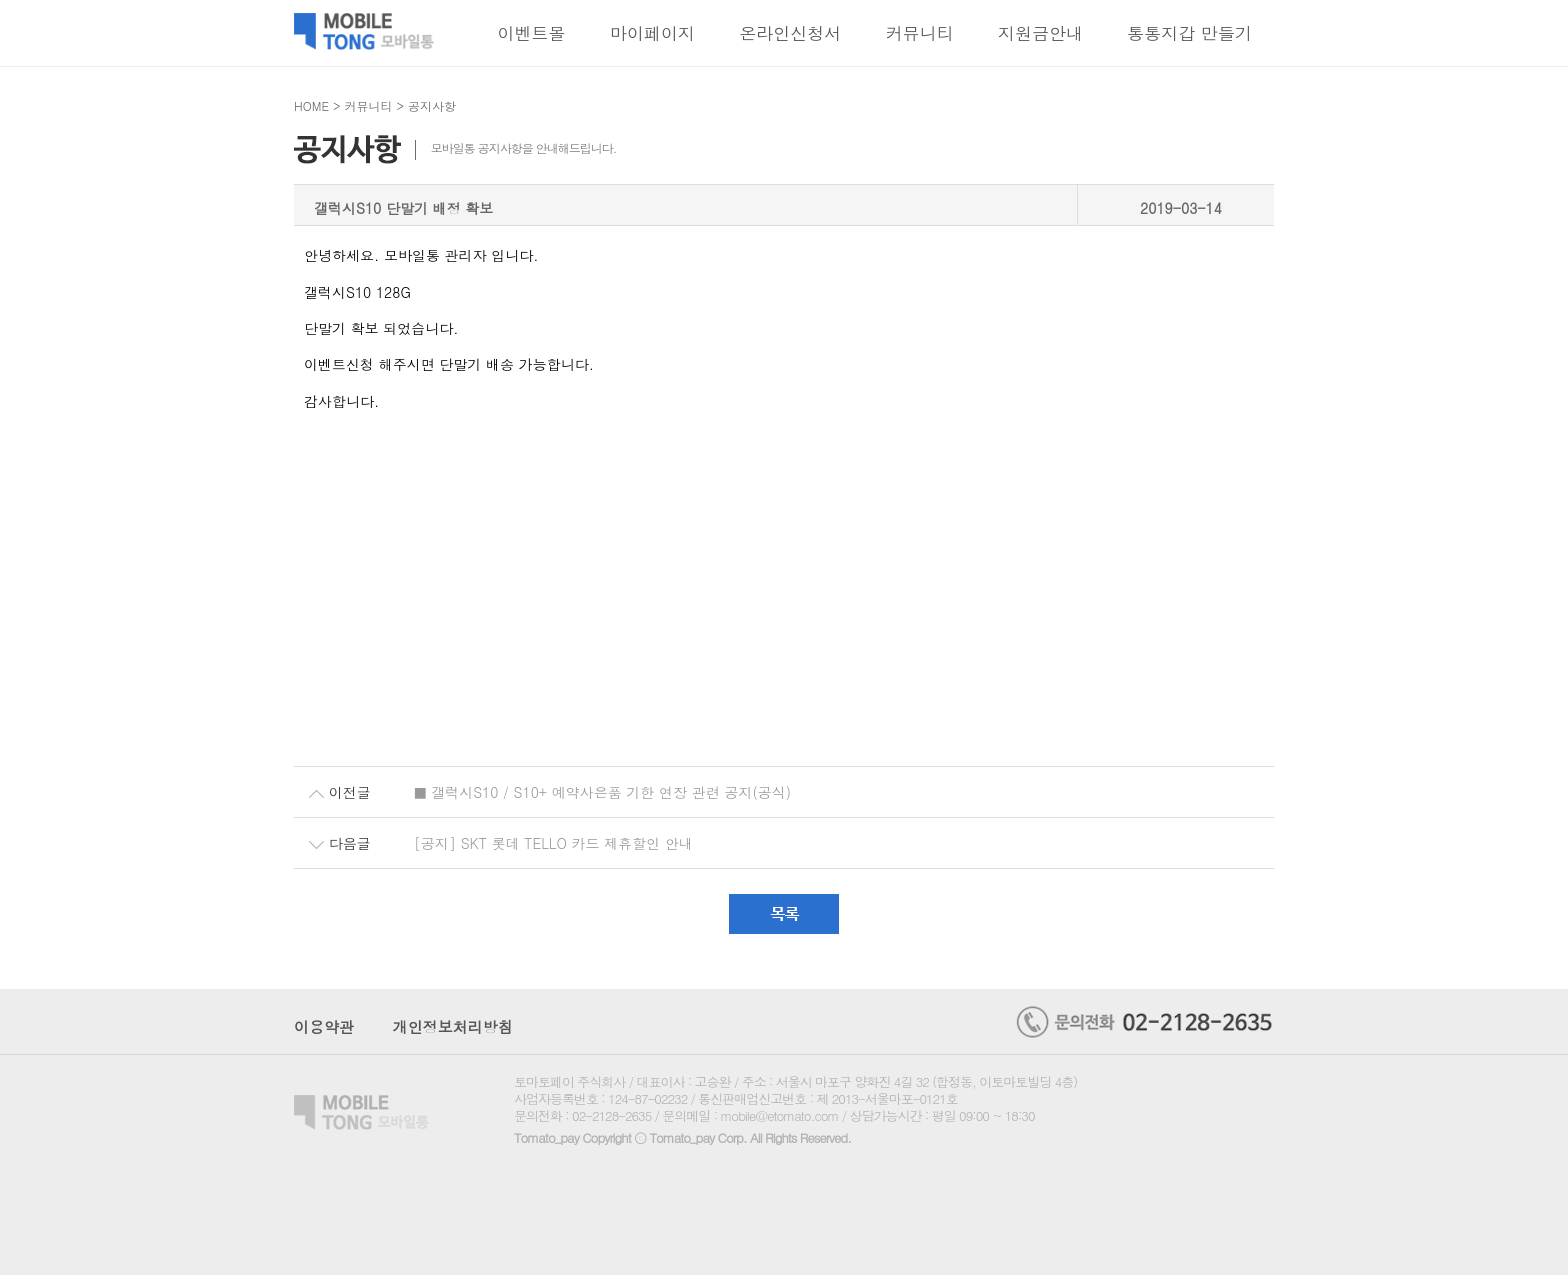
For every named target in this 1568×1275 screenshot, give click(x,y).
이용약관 (324, 1026)
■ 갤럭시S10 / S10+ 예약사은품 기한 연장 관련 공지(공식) (602, 792)
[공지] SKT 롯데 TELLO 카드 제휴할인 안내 (553, 843)
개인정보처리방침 (453, 1026)
